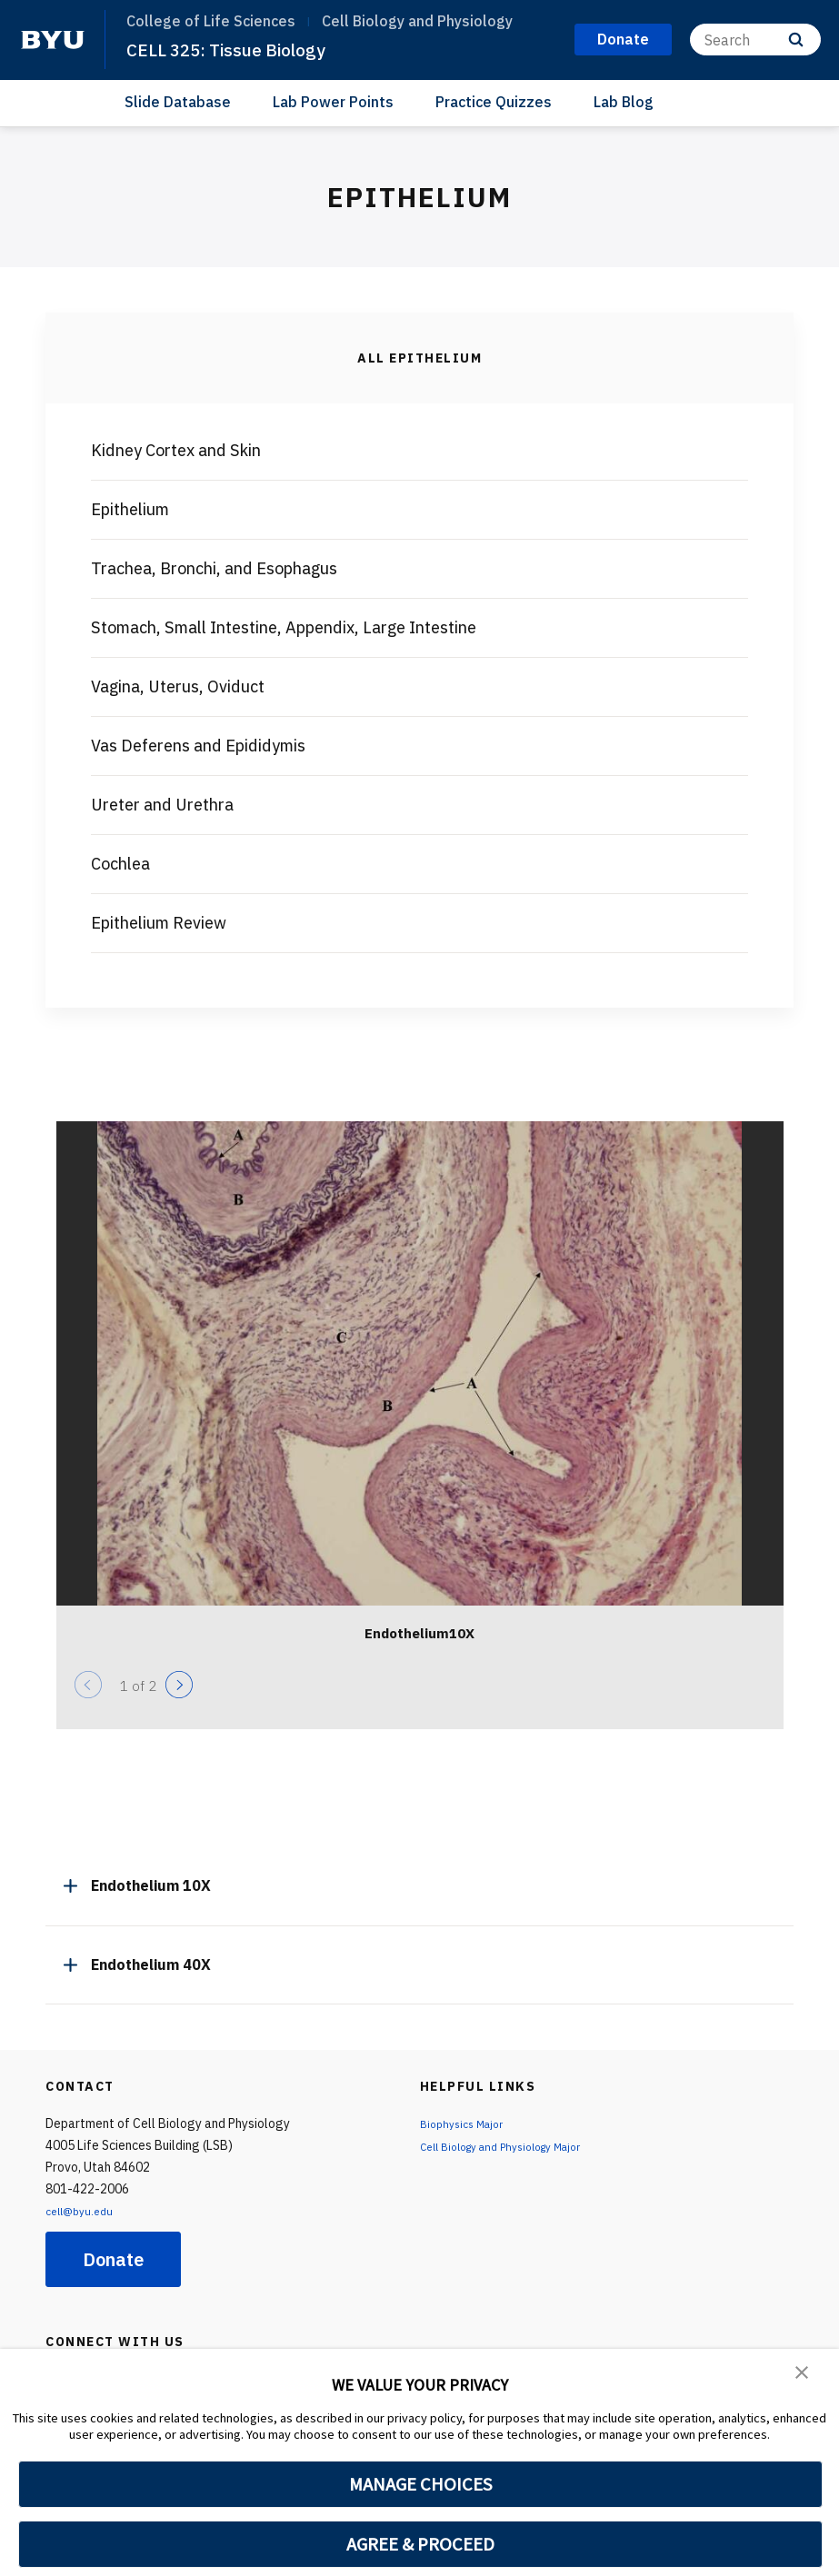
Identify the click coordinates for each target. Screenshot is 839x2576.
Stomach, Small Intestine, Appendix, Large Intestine (283, 627)
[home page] (53, 40)
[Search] (755, 39)
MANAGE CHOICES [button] (420, 2484)
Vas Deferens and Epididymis (198, 745)
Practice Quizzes (493, 102)
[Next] (179, 1684)
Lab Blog (624, 102)
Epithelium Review (158, 922)
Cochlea (120, 863)
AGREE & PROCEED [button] (420, 2544)
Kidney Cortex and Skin (176, 450)
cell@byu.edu (83, 2211)
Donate (113, 2259)
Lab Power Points (333, 102)
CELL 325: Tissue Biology (237, 49)
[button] (802, 2375)
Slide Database (178, 102)
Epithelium (130, 509)
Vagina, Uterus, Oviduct (178, 686)
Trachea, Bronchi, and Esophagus (214, 568)
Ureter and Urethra (162, 804)
